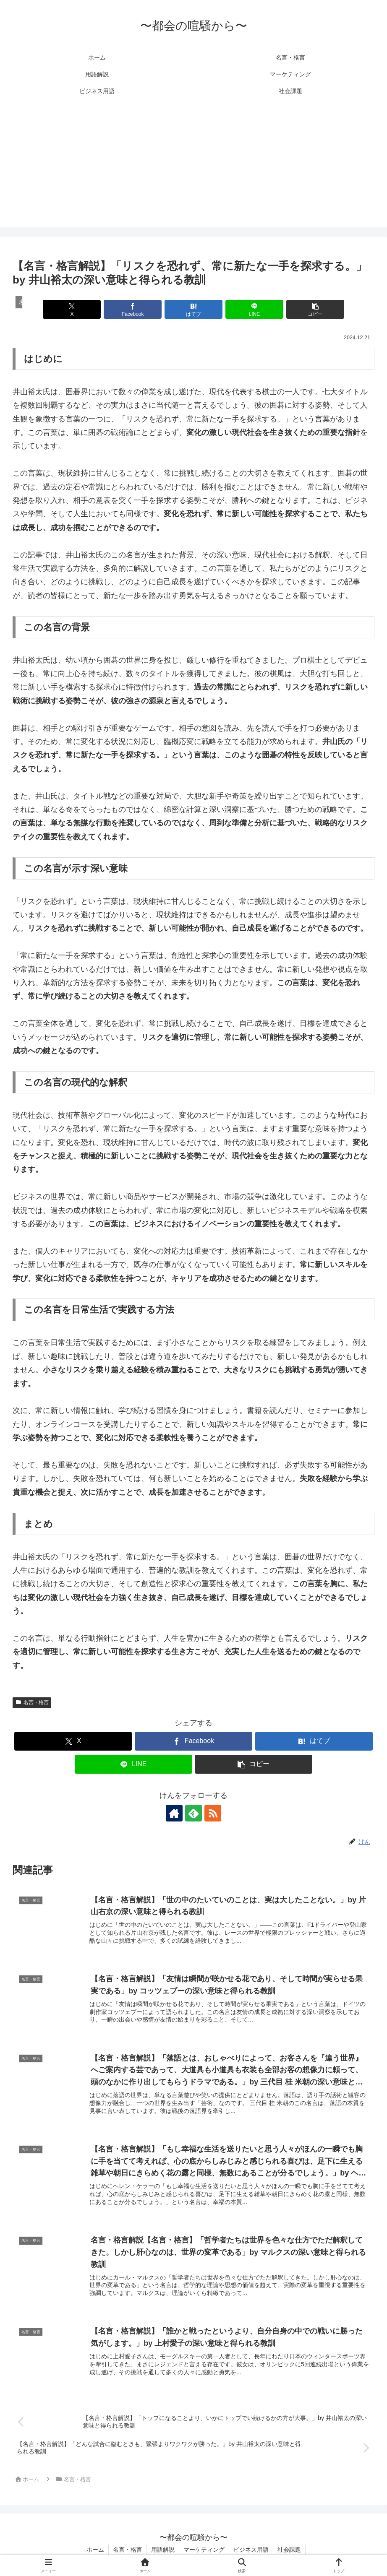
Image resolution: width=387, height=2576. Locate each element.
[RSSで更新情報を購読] (212, 1813)
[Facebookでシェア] (133, 309)
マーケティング (204, 2549)
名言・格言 (32, 1702)
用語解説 (163, 2549)
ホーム (95, 2549)
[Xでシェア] (72, 309)
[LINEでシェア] (254, 309)
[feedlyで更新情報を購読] (193, 1813)
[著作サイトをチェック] (174, 1813)
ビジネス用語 (251, 2549)
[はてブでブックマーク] (193, 309)
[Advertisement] (193, 168)
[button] (315, 309)
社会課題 (289, 2549)
